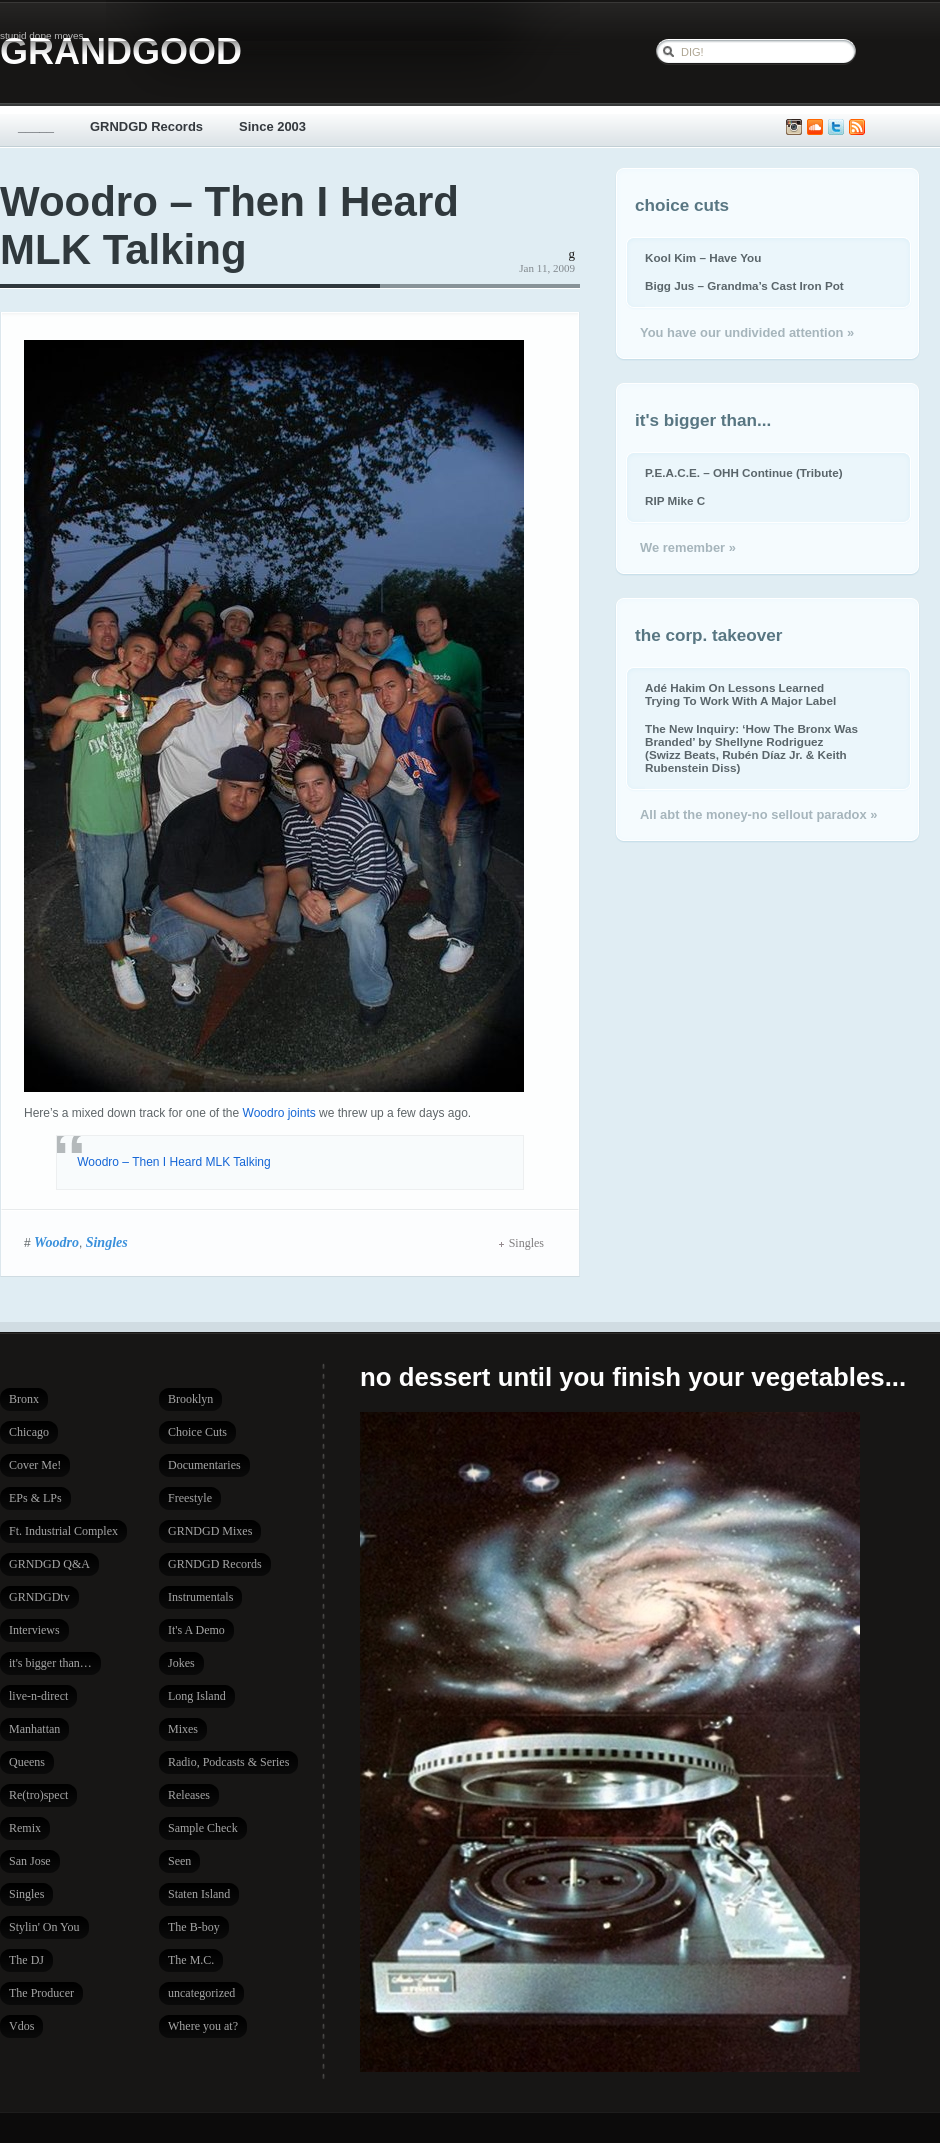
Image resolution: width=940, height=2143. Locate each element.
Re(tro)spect (38, 1795)
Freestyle (190, 1498)
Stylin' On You (44, 1927)
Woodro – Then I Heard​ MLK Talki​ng (173, 1162)
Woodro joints (279, 1113)
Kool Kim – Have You (703, 257)
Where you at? (203, 2026)
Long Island (197, 1696)
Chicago (29, 1432)
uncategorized (201, 1993)
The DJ (26, 1960)
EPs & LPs (35, 1498)
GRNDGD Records (146, 126)
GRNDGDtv (39, 1597)
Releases (189, 1795)
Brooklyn (190, 1399)
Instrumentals (200, 1597)
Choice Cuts (197, 1432)
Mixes (183, 1729)
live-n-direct (38, 1696)
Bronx (24, 1399)
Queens (27, 1762)
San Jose (30, 1861)
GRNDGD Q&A (49, 1564)
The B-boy (194, 1927)
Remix (25, 1828)
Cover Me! (35, 1465)
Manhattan (34, 1729)
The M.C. (191, 1960)
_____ (36, 126)
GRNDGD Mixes (210, 1531)
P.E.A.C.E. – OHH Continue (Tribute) (744, 472)
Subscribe (857, 127)
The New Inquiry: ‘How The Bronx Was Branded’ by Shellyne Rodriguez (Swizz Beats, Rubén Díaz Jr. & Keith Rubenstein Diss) (751, 748)
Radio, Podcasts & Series (228, 1762)
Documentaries (204, 1465)
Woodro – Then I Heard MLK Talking (229, 225)
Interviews (34, 1630)
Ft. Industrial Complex (63, 1531)
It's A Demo (196, 1630)
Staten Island (199, 1894)
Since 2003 (272, 126)
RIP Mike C (675, 500)
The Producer (41, 1993)
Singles (107, 1242)
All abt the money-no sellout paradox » (758, 814)
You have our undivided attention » (747, 332)
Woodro (56, 1242)
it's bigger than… (50, 1663)
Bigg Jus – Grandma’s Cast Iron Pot (744, 285)
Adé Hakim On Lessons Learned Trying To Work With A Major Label (740, 694)
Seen (179, 1861)
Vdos (21, 2026)
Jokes (181, 1663)
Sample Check (203, 1828)
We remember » (688, 547)
